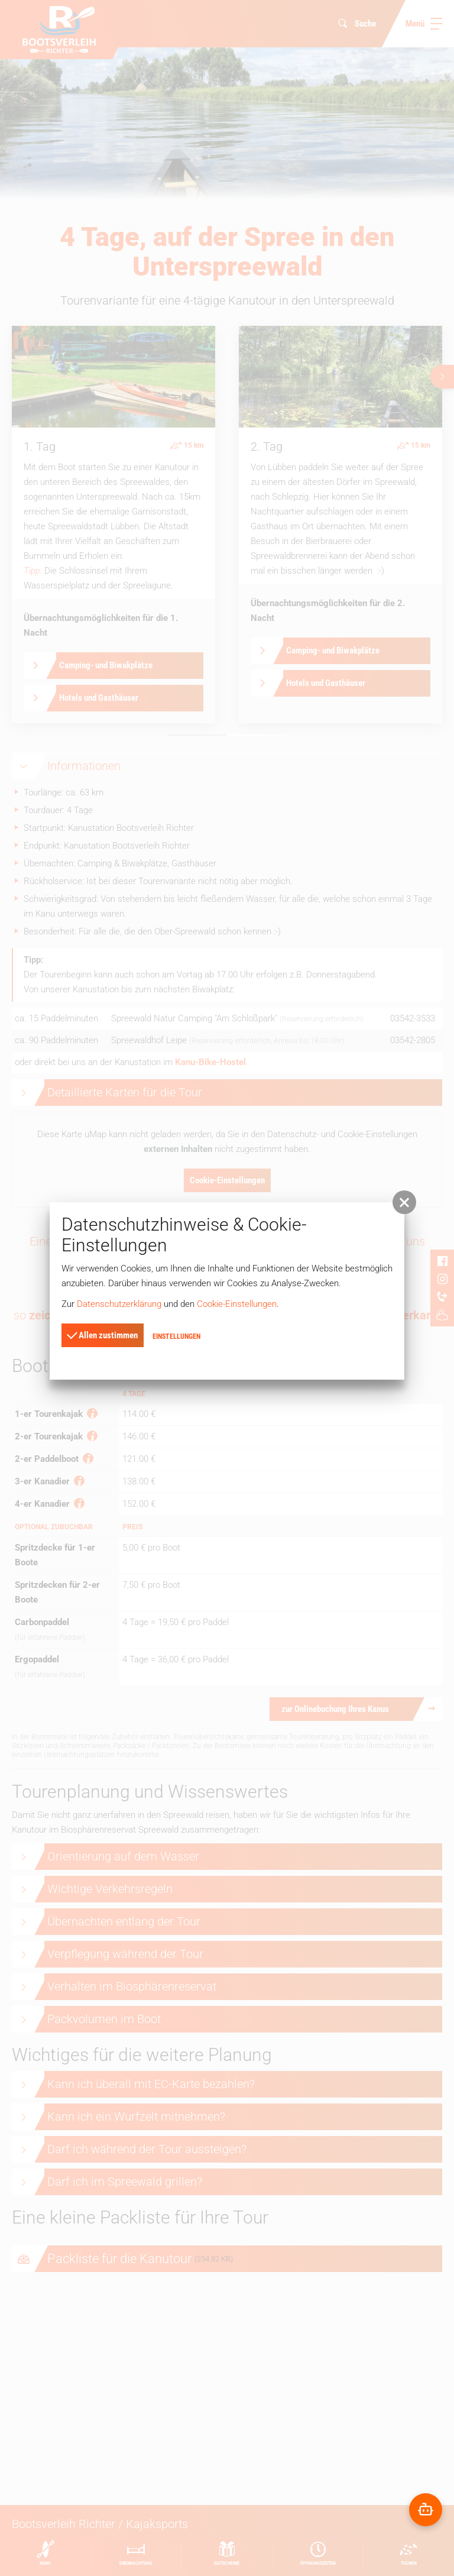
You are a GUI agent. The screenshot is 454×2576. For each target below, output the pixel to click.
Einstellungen (176, 1336)
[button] (404, 1202)
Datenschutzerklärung (119, 1304)
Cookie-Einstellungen (237, 1304)
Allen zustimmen (102, 1335)
